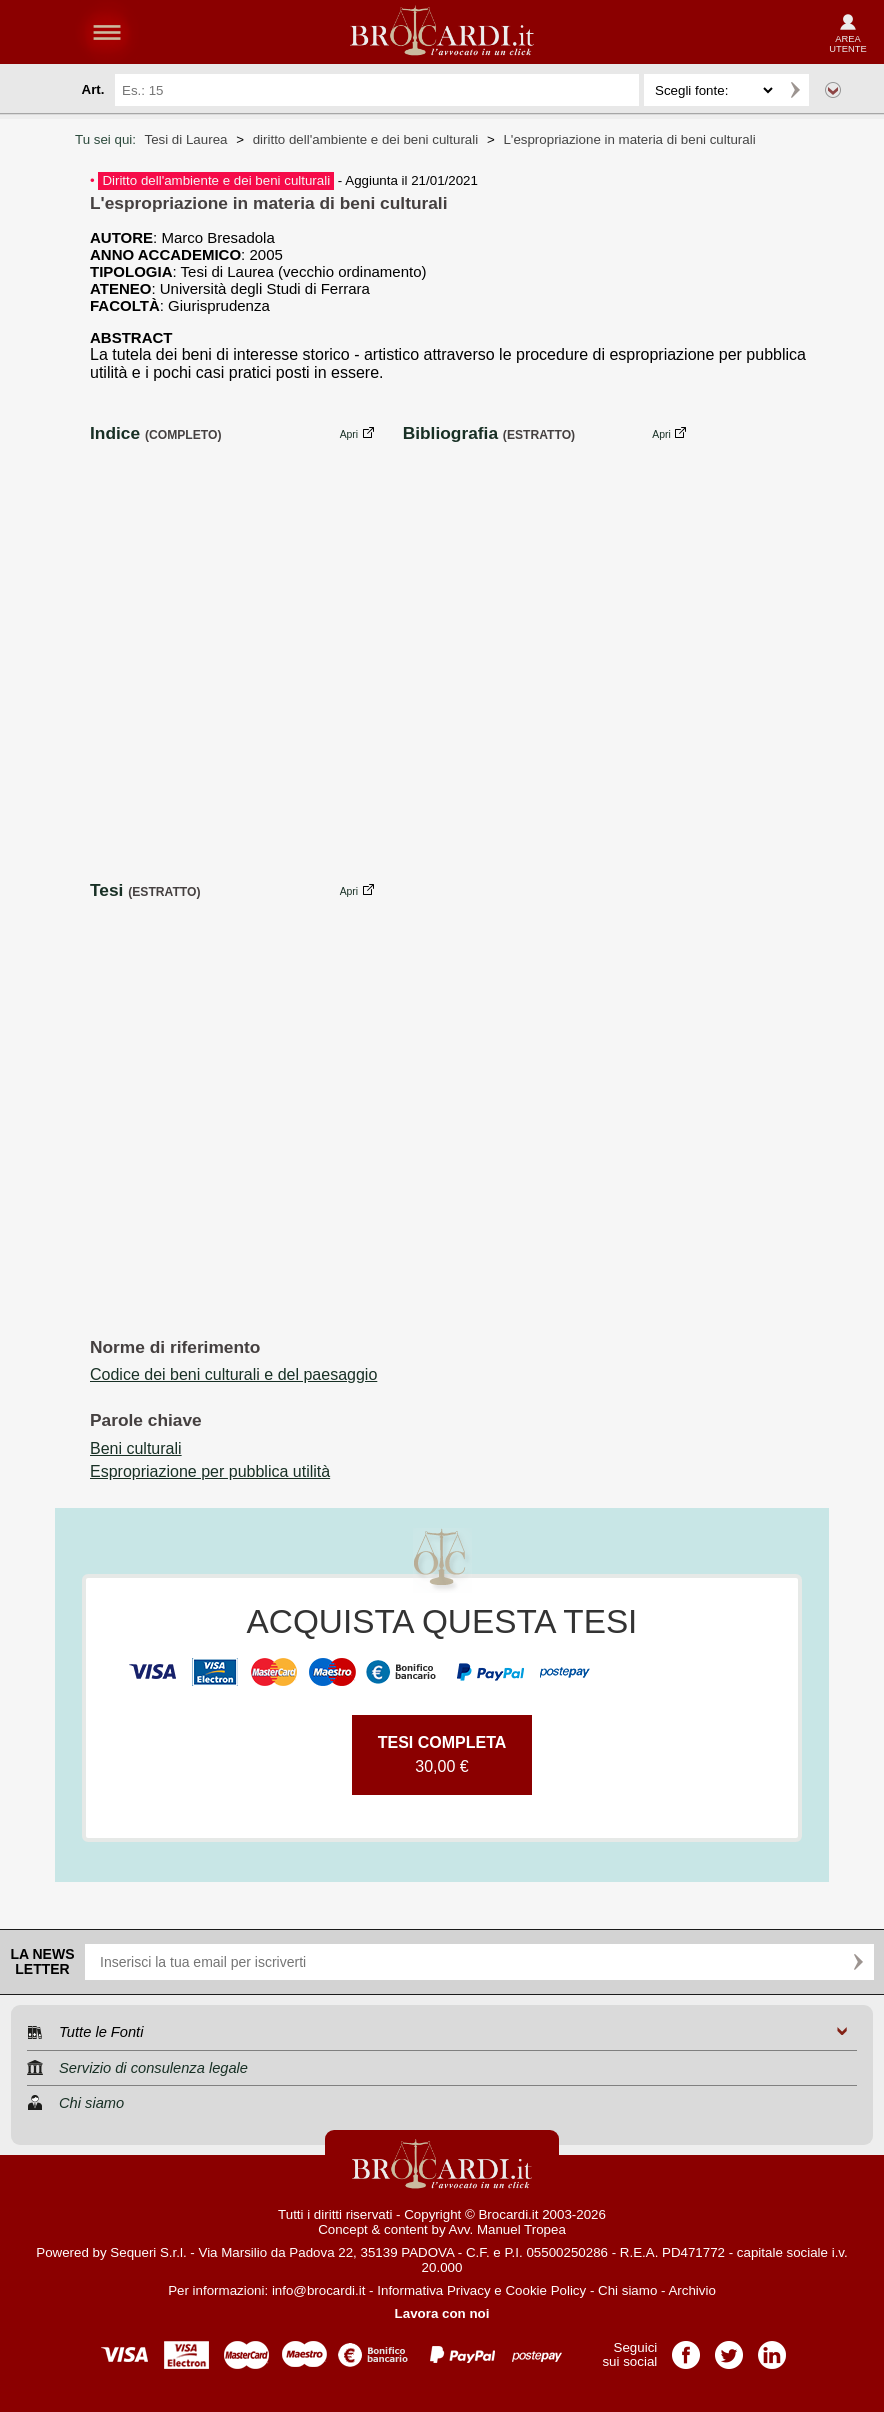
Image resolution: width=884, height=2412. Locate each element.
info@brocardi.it (319, 2290)
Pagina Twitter (729, 2348)
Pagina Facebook (686, 2348)
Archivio (691, 2290)
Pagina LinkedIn (772, 2348)
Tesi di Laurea (185, 139)
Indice (115, 433)
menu (107, 32)
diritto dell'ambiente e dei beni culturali (366, 139)
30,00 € (442, 1754)
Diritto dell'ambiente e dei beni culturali (216, 180)
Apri (349, 434)
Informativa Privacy (433, 2290)
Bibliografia (450, 433)
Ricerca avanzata (833, 90)
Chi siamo (627, 2290)
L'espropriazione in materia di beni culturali (629, 139)
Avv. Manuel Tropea (507, 2229)
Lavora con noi (442, 2313)
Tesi (106, 890)
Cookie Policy (545, 2290)
